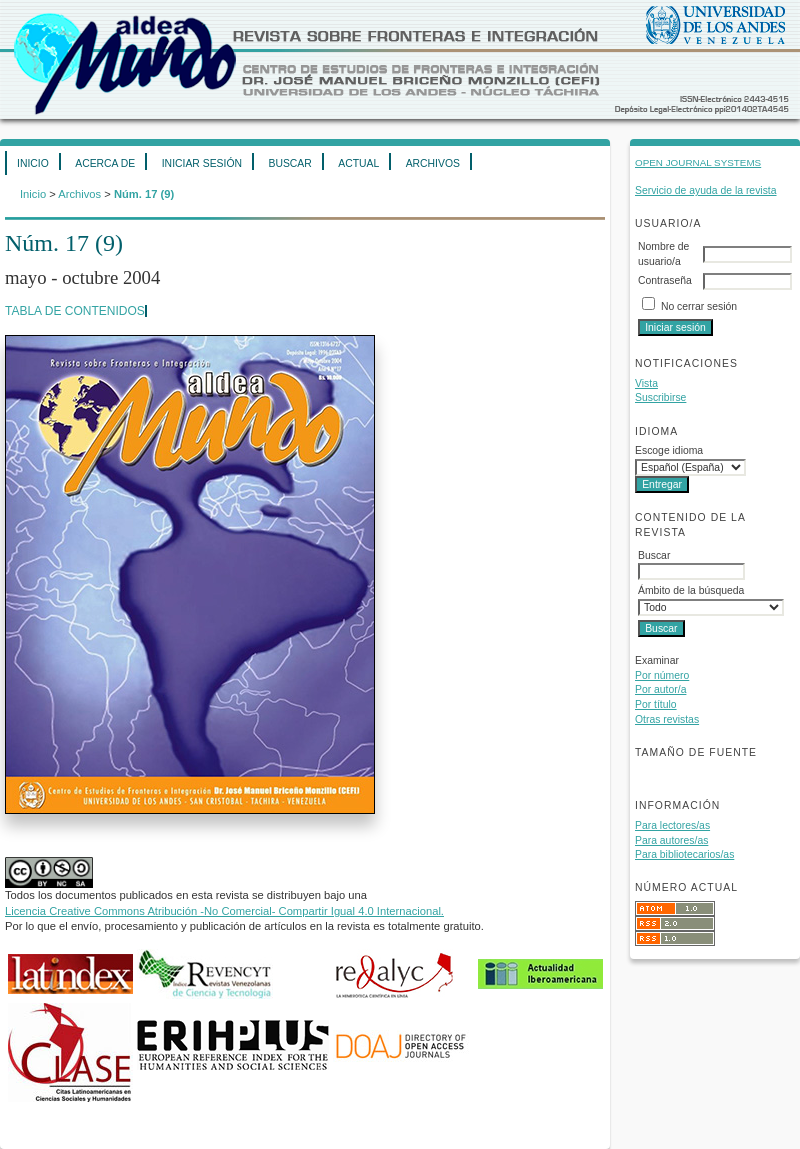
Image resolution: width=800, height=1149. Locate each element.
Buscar (289, 163)
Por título (656, 704)
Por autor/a (660, 689)
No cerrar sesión (699, 306)
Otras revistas (667, 719)
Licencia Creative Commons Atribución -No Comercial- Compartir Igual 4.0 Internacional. (224, 911)
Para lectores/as (672, 825)
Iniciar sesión (202, 163)
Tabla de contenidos (75, 311)
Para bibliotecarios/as (684, 854)
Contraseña (665, 280)
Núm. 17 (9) (144, 194)
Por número (662, 675)
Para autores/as (671, 840)
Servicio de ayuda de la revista (706, 190)
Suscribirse (660, 397)
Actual (358, 163)
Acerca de (105, 163)
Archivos (433, 163)
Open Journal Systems (698, 162)
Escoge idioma (669, 450)
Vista (646, 383)
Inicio (33, 163)
